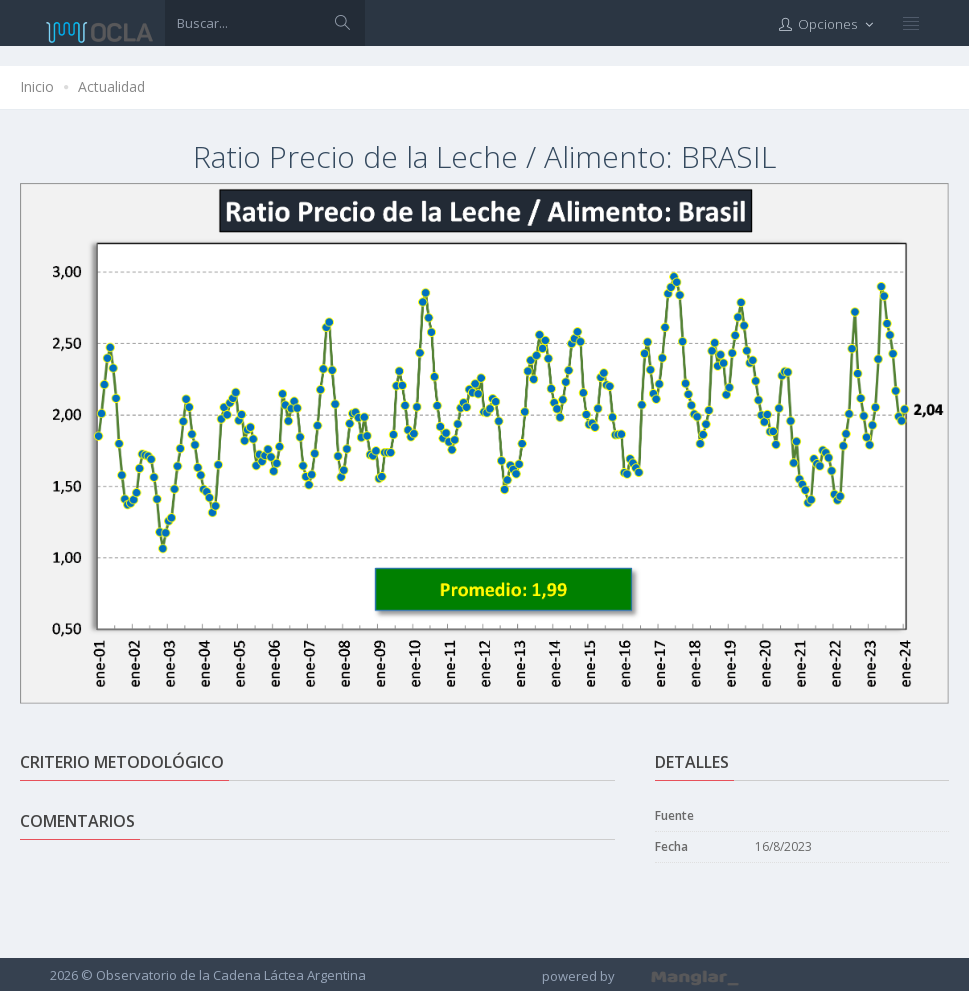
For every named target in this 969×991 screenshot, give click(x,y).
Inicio (37, 86)
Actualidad (111, 86)
